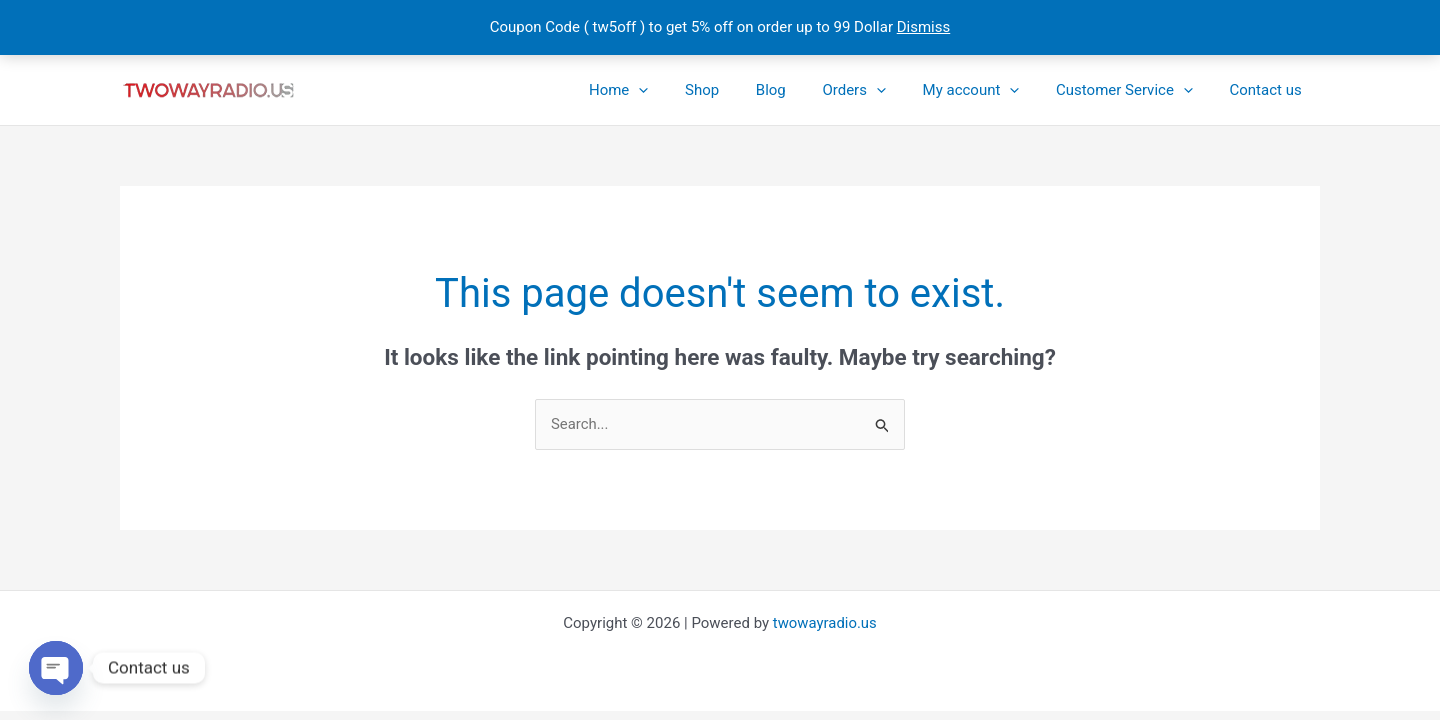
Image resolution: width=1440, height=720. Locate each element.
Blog (801, 90)
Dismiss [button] (924, 27)
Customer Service (1134, 90)
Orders (878, 90)
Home (661, 90)
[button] (682, 90)
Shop (739, 90)
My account (987, 90)
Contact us (1269, 90)
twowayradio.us (824, 623)
